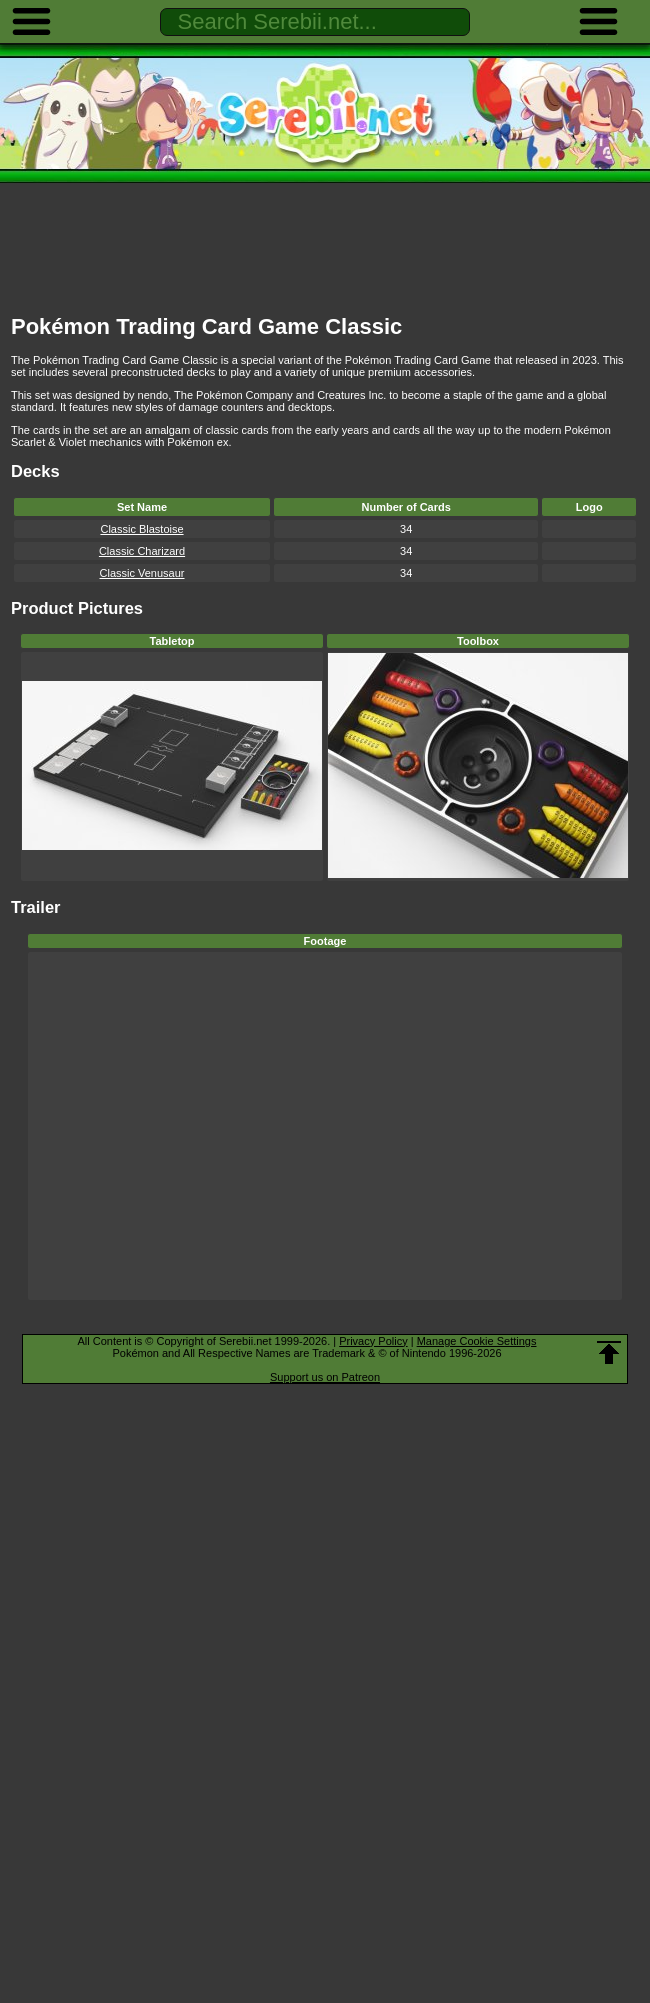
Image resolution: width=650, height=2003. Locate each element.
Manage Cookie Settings (477, 1341)
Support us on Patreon (325, 1377)
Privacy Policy (373, 1341)
